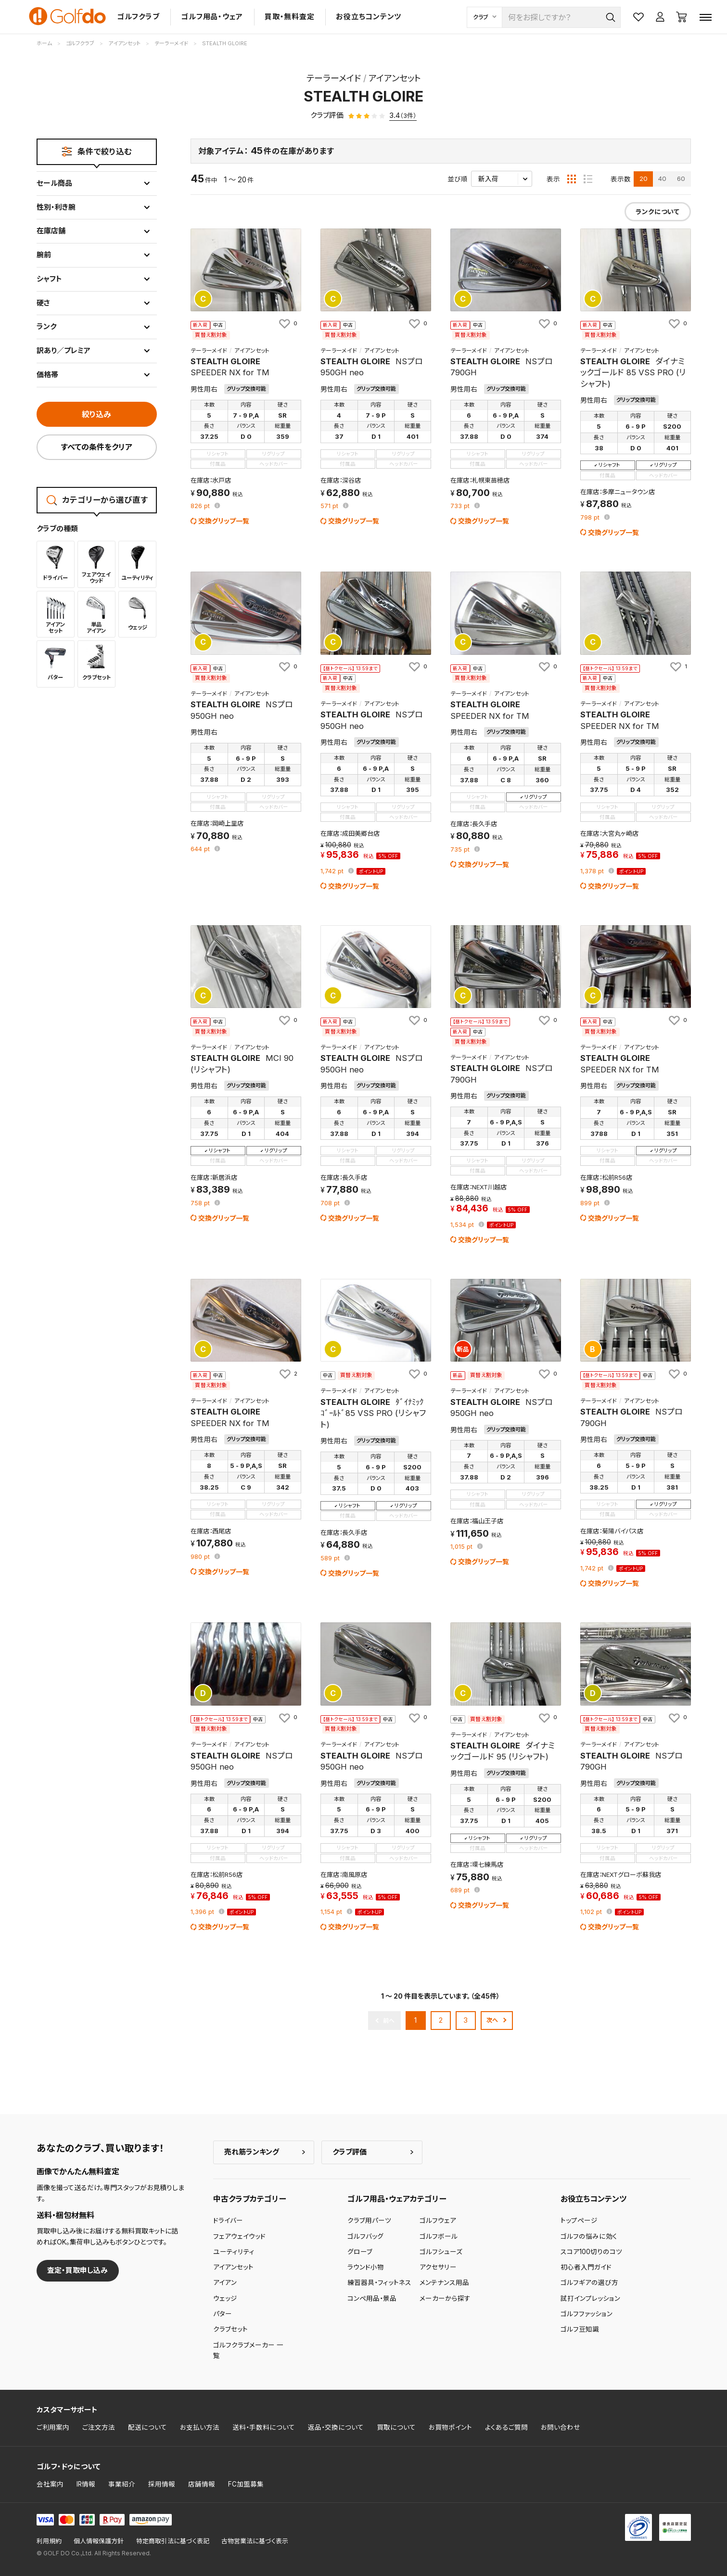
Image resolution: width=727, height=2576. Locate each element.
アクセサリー (438, 2267)
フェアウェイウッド (239, 2236)
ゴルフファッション (586, 2314)
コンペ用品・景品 (371, 2298)
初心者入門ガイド (586, 2267)
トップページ (579, 2220)
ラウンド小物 (365, 2267)
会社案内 (50, 2484)
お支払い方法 (199, 2427)
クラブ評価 (349, 2151)
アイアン (225, 2282)
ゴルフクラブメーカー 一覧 (248, 2350)
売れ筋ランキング (251, 2151)
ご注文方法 (98, 2427)
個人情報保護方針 (99, 2541)
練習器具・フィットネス (379, 2282)
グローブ (359, 2252)
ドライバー (228, 2220)
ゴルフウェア (438, 2220)
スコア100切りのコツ (591, 2252)
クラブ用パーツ (369, 2220)
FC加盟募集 (246, 2484)
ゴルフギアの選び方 (589, 2282)
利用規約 (49, 2541)
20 (643, 178)
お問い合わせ (560, 2427)
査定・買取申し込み (77, 2270)
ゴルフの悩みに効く (589, 2236)
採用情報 (161, 2484)
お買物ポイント (450, 2427)
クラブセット (230, 2329)
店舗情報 (201, 2484)
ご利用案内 (53, 2427)
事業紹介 (121, 2484)
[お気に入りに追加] (287, 323)
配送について (147, 2427)
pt (201, 506)
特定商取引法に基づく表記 (172, 2541)
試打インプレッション (590, 2298)
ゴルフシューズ (441, 2252)
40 (662, 178)
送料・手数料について (263, 2427)
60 (681, 178)
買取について (396, 2427)
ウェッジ (225, 2298)
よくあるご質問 (506, 2427)
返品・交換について (336, 2427)
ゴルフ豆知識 (580, 2329)
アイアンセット (233, 2267)
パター (222, 2314)
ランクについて (657, 212)
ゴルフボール (439, 2236)
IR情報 (86, 2484)
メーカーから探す (445, 2298)
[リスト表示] (588, 179)
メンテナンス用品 (444, 2282)
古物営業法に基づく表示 (254, 2541)
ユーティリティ (234, 2252)
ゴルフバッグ (365, 2236)
